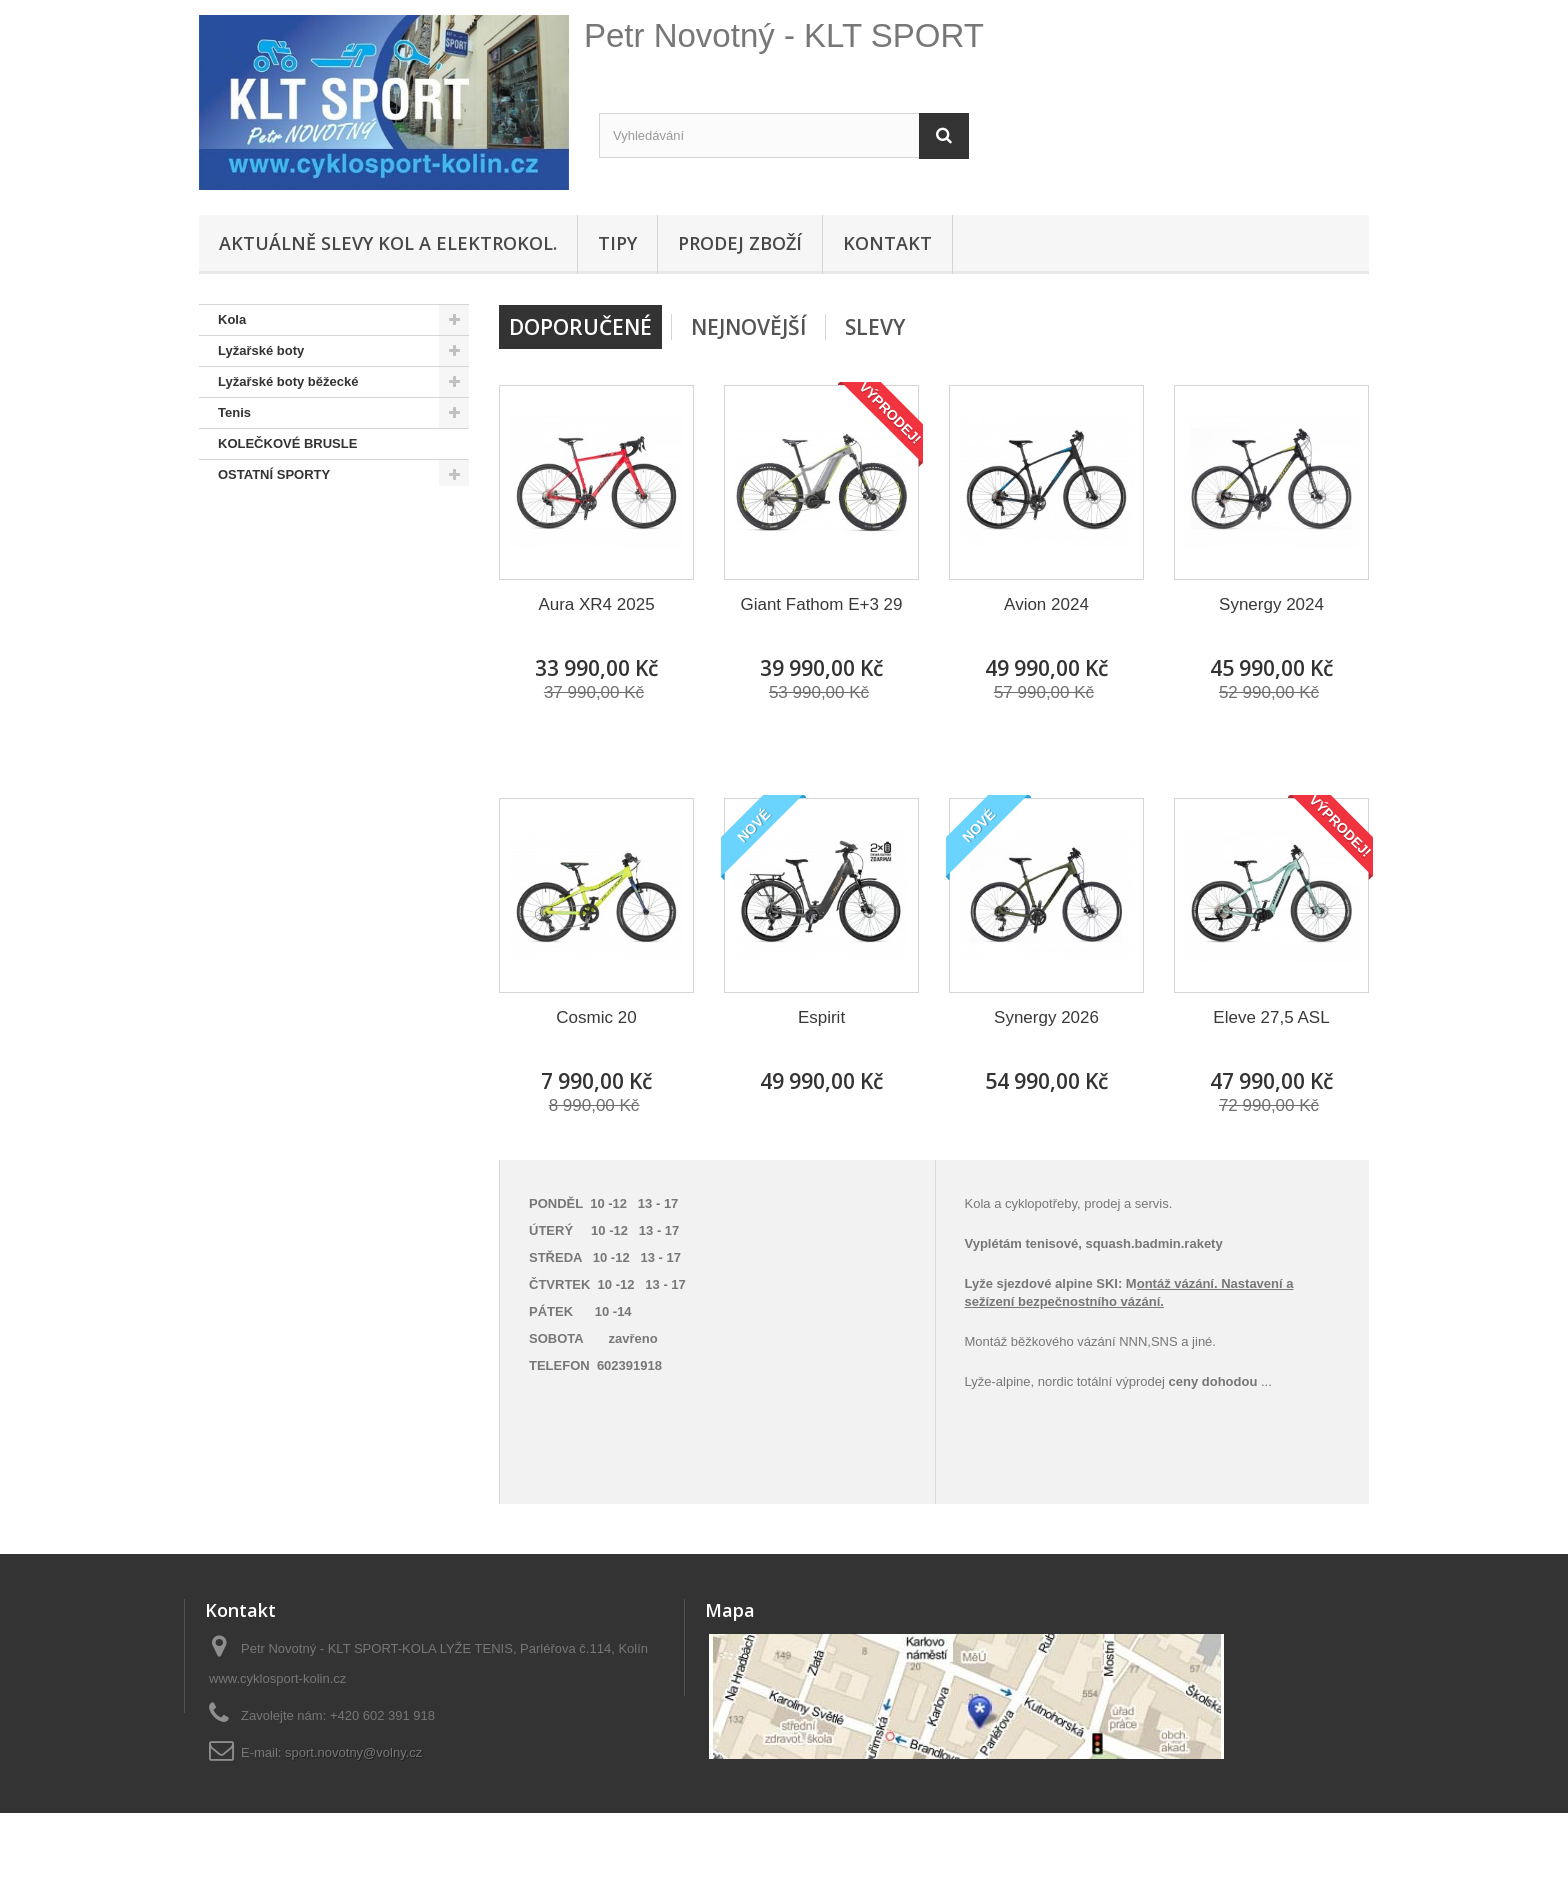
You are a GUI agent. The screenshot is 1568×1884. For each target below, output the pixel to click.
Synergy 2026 (1046, 1017)
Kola (232, 319)
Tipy (617, 243)
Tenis (234, 412)
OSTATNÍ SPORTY (274, 474)
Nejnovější (748, 327)
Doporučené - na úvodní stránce (317, 567)
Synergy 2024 (1271, 604)
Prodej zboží (740, 243)
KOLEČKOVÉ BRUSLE (287, 443)
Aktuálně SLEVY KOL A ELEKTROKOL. (388, 243)
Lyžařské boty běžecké (288, 381)
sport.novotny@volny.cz (353, 1752)
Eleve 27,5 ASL (1271, 1017)
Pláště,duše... (259, 598)
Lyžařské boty (261, 350)
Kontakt (887, 243)
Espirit (821, 1017)
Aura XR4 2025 (596, 604)
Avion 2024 (1046, 604)
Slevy (875, 327)
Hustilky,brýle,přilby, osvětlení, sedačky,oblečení (313, 675)
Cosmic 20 (596, 1017)
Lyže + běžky (257, 629)
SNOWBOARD (262, 505)
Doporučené (580, 327)
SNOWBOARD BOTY (282, 536)
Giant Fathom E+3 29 (821, 604)
